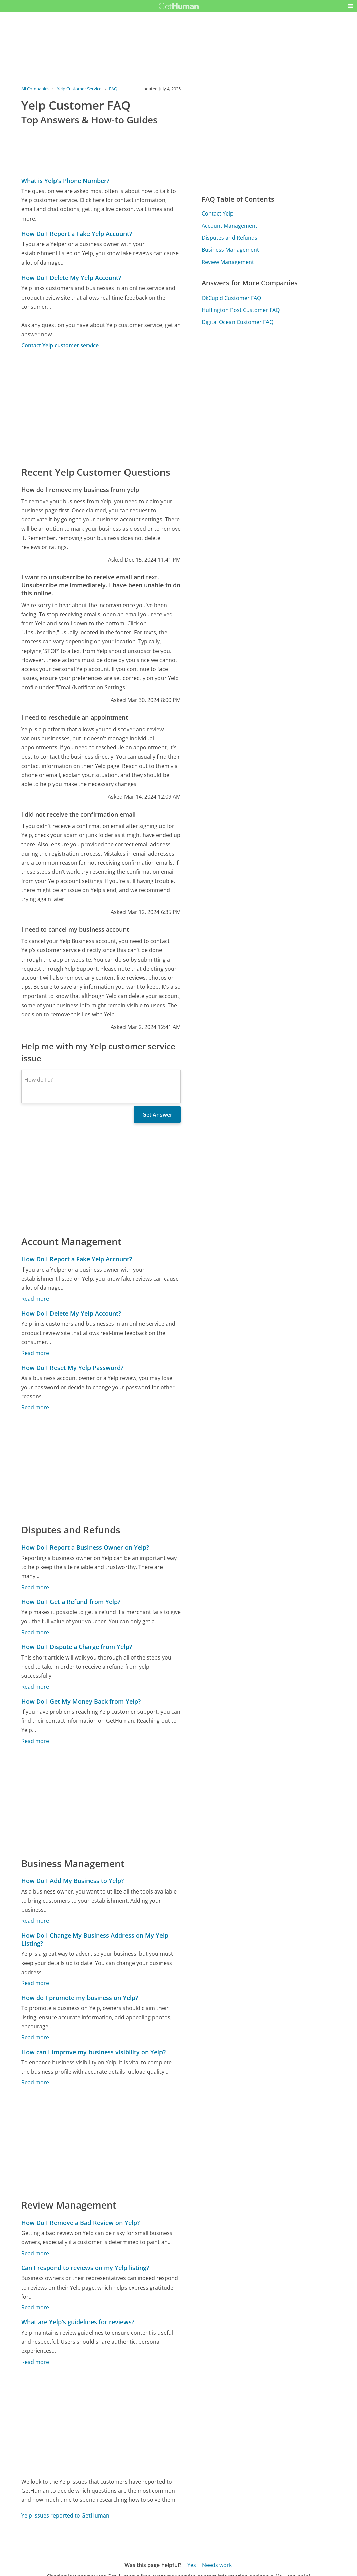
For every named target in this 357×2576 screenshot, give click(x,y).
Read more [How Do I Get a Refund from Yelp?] (35, 1632)
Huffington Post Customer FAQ (241, 310)
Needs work (217, 2565)
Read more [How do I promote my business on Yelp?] (35, 2037)
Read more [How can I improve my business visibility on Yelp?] (35, 2082)
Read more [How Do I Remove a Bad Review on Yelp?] (35, 2253)
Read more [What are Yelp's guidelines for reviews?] (35, 2362)
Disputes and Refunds (229, 237)
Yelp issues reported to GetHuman (65, 2515)
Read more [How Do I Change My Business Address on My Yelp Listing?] (35, 1983)
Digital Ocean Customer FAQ (237, 322)
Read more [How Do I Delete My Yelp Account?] (35, 1353)
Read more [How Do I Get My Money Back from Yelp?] (35, 1741)
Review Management (228, 262)
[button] (350, 6)
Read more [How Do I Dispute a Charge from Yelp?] (35, 1686)
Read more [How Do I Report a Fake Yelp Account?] (35, 1298)
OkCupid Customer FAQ (231, 298)
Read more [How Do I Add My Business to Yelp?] (35, 1920)
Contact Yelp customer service (60, 345)
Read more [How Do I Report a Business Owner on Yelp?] (35, 1587)
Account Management (229, 225)
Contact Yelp (218, 213)
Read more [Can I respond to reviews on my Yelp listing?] (35, 2307)
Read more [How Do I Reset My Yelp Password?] (35, 1407)
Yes (191, 2565)
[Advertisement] (101, 407)
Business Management (230, 249)
